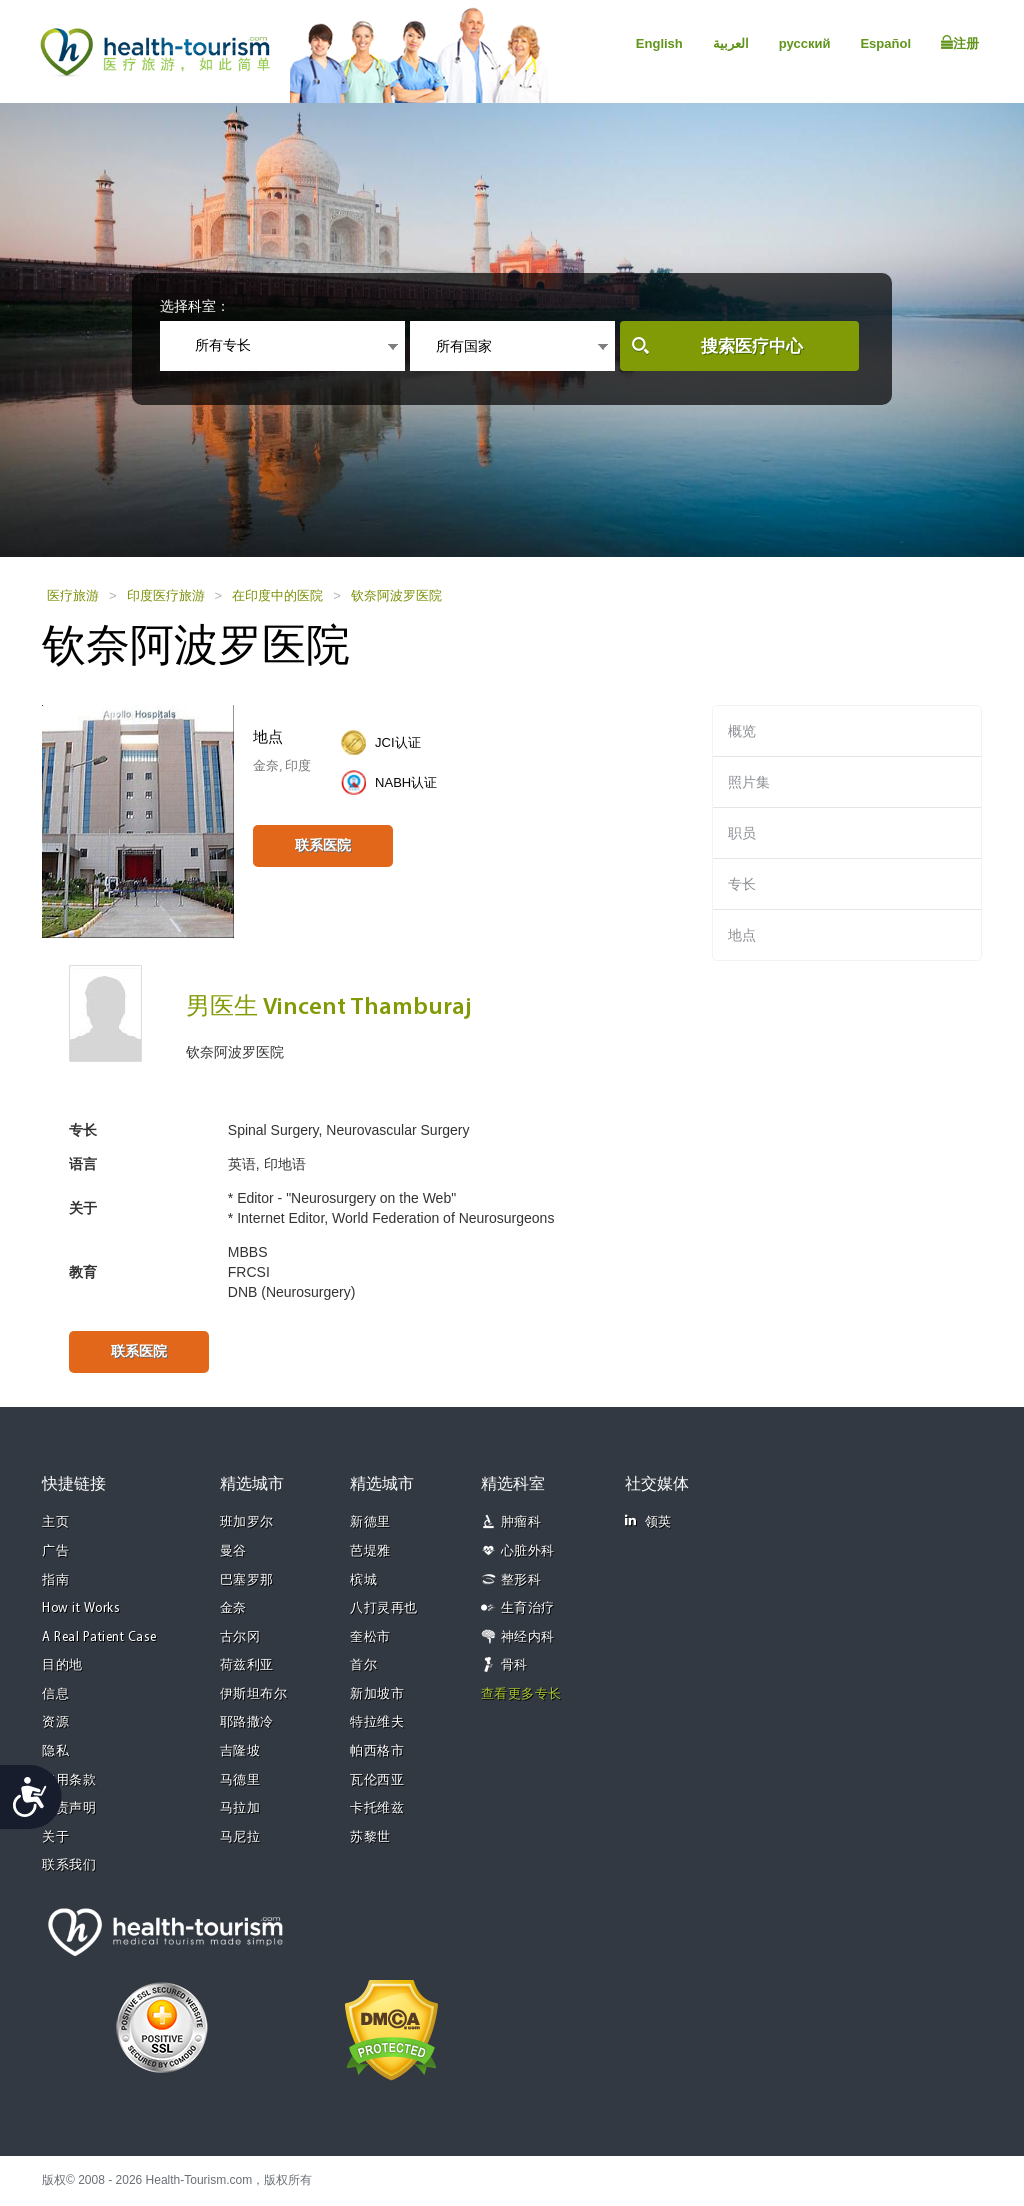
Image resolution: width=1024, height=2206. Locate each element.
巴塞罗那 (247, 1580)
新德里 (370, 1522)
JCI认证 (398, 742)
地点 (742, 935)
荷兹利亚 (247, 1665)
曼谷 (233, 1551)
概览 (742, 731)
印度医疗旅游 (166, 595)
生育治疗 (528, 1608)
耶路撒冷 (247, 1722)
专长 (742, 884)
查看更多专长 (521, 1694)
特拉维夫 (377, 1722)
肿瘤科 (521, 1522)
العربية (731, 43)
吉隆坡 (240, 1751)
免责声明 (69, 1808)
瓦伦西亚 (377, 1780)
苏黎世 (370, 1837)
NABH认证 (406, 782)
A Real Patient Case (99, 1637)
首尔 (363, 1665)
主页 (55, 1522)
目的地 (62, 1665)
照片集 (749, 782)
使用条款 (69, 1780)
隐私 (55, 1751)
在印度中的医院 (277, 595)
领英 (648, 1521)
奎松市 (370, 1637)
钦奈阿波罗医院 (396, 595)
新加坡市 (377, 1694)
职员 (742, 833)
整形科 (521, 1580)
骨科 (514, 1665)
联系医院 (323, 845)
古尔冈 (240, 1637)
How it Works (81, 1608)
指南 (55, 1580)
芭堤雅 (370, 1551)
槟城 (363, 1580)
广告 (55, 1551)
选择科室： (195, 306)
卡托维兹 (377, 1808)
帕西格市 (377, 1751)
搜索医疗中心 (752, 346)
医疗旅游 (73, 595)
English (659, 43)
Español (885, 43)
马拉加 (240, 1808)
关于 (55, 1837)
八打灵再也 (384, 1608)
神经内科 (528, 1637)
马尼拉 (240, 1837)
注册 (960, 43)
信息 (55, 1694)
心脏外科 (528, 1551)
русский (805, 43)
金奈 (233, 1608)
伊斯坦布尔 (254, 1694)
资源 (55, 1722)
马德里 (240, 1780)
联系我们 (69, 1865)
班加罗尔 (247, 1522)
